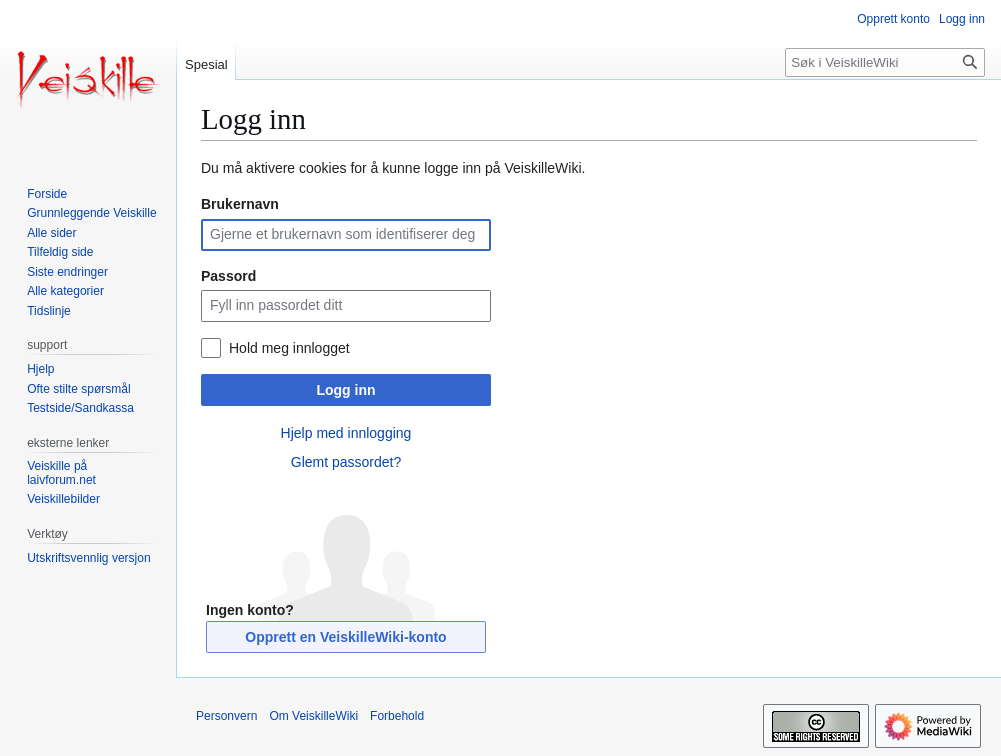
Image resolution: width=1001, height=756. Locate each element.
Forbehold (397, 716)
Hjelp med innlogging (346, 433)
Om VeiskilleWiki (313, 716)
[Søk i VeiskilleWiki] (885, 62)
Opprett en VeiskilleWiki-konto (345, 637)
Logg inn (345, 390)
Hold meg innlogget (289, 348)
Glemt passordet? (346, 462)
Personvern (226, 716)
